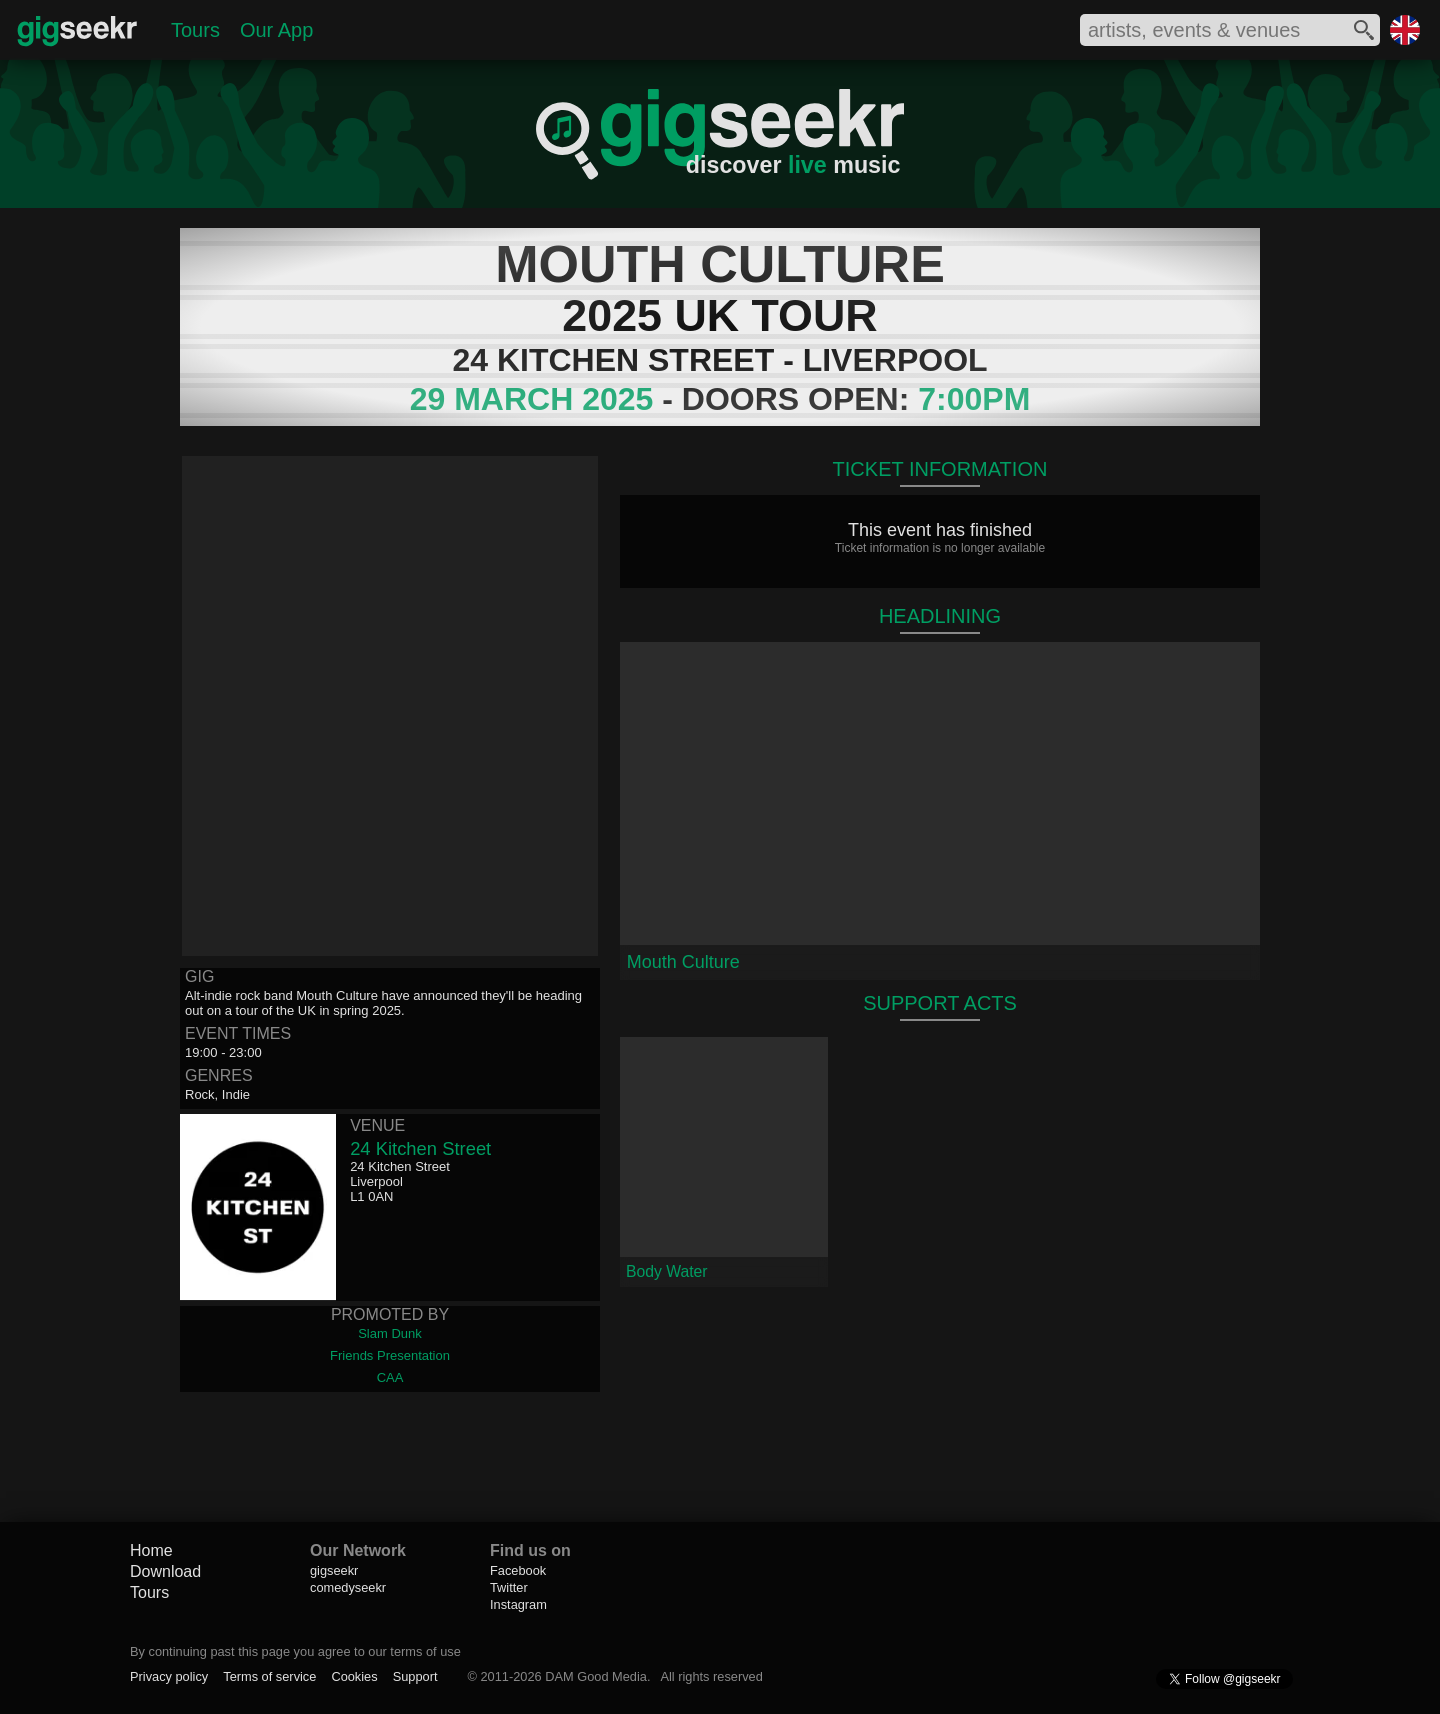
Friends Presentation (390, 1355)
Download (165, 1571)
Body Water (667, 1271)
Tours (195, 30)
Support (415, 1676)
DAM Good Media (596, 1676)
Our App (276, 30)
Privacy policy (169, 1676)
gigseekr (334, 1570)
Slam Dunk (390, 1333)
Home (151, 1550)
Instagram (518, 1604)
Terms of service (269, 1676)
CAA (390, 1377)
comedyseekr (348, 1587)
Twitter (509, 1587)
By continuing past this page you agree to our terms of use (295, 1651)
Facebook (518, 1570)
